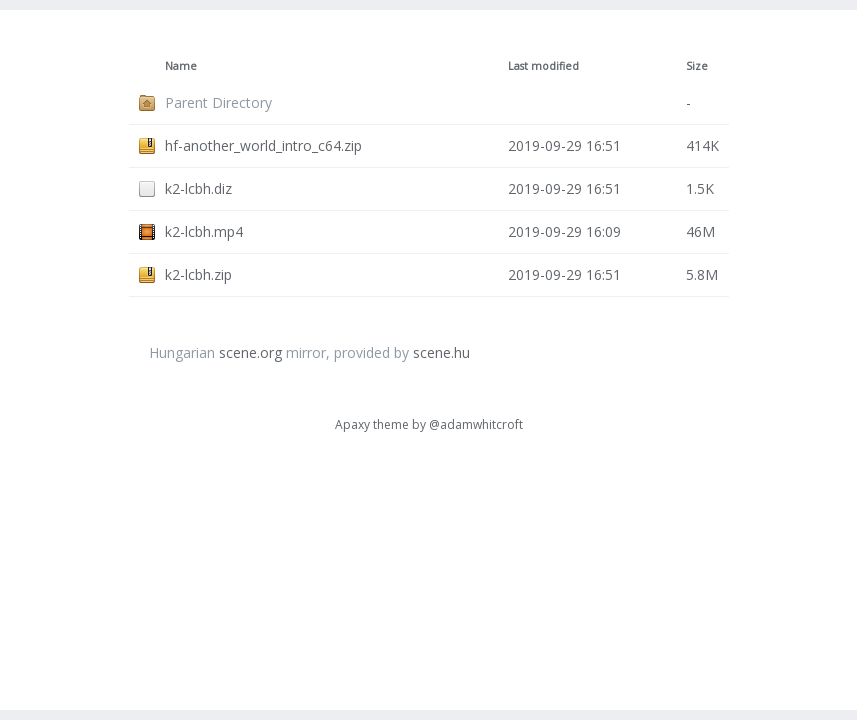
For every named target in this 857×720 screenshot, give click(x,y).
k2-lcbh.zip (198, 274)
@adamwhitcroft (476, 424)
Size (697, 66)
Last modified (543, 66)
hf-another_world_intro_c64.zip (263, 145)
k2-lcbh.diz (198, 188)
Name (181, 66)
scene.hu (441, 352)
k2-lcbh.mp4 (204, 231)
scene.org (250, 352)
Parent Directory (218, 102)
